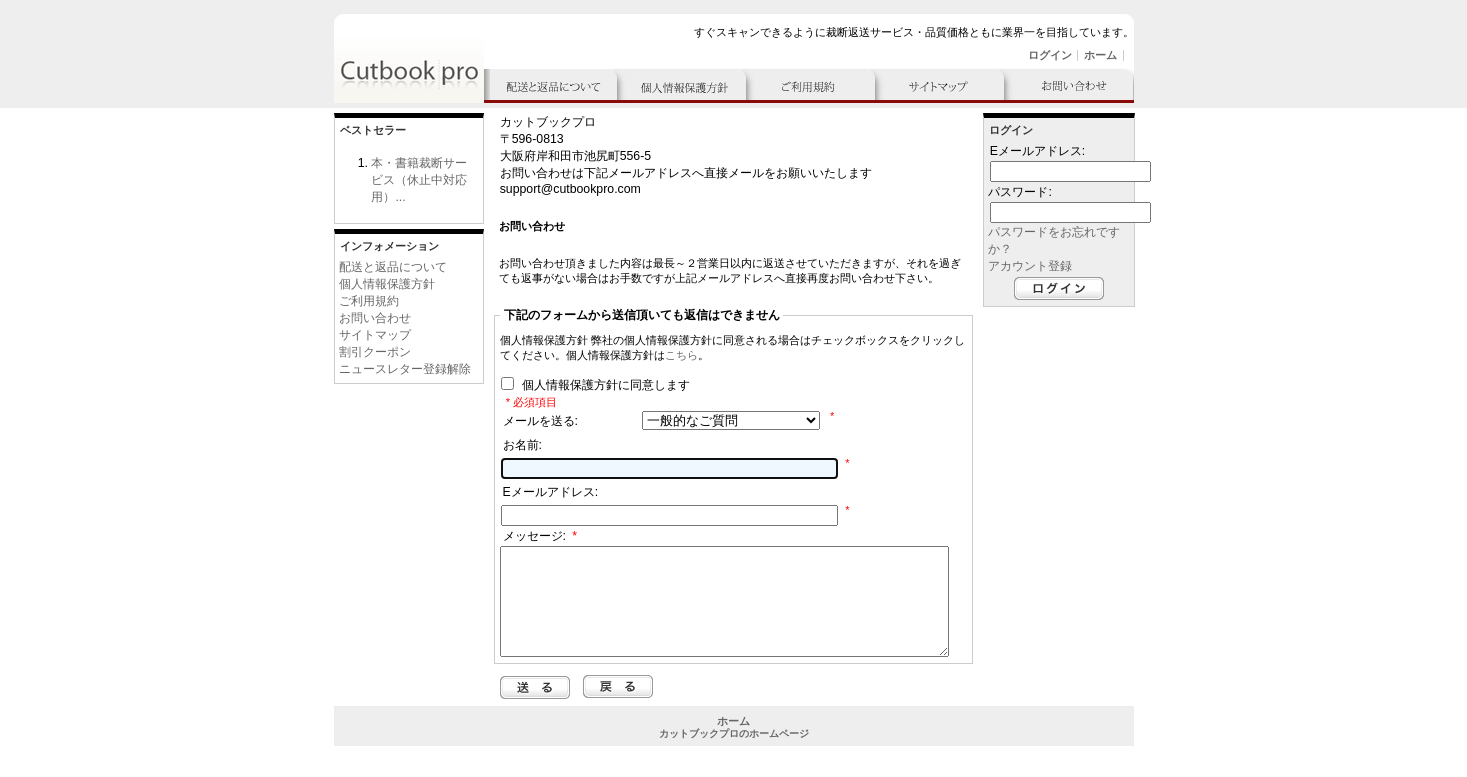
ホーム (1100, 55)
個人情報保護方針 (387, 284)
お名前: (522, 445)
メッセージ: (540, 536)
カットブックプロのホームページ (734, 754)
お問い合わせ (375, 318)
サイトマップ (375, 335)
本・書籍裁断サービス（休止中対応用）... (419, 180)
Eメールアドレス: (551, 492)
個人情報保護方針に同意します (603, 386)
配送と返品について (393, 267)
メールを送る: (540, 421)
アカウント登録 (1030, 266)
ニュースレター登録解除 (405, 369)
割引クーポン (375, 352)
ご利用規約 (369, 301)
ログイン (1050, 55)
